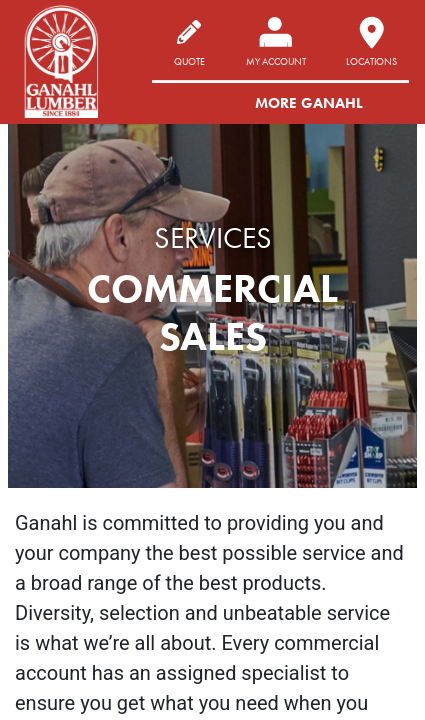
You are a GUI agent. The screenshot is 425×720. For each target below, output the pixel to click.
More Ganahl (309, 103)
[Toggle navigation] (388, 102)
